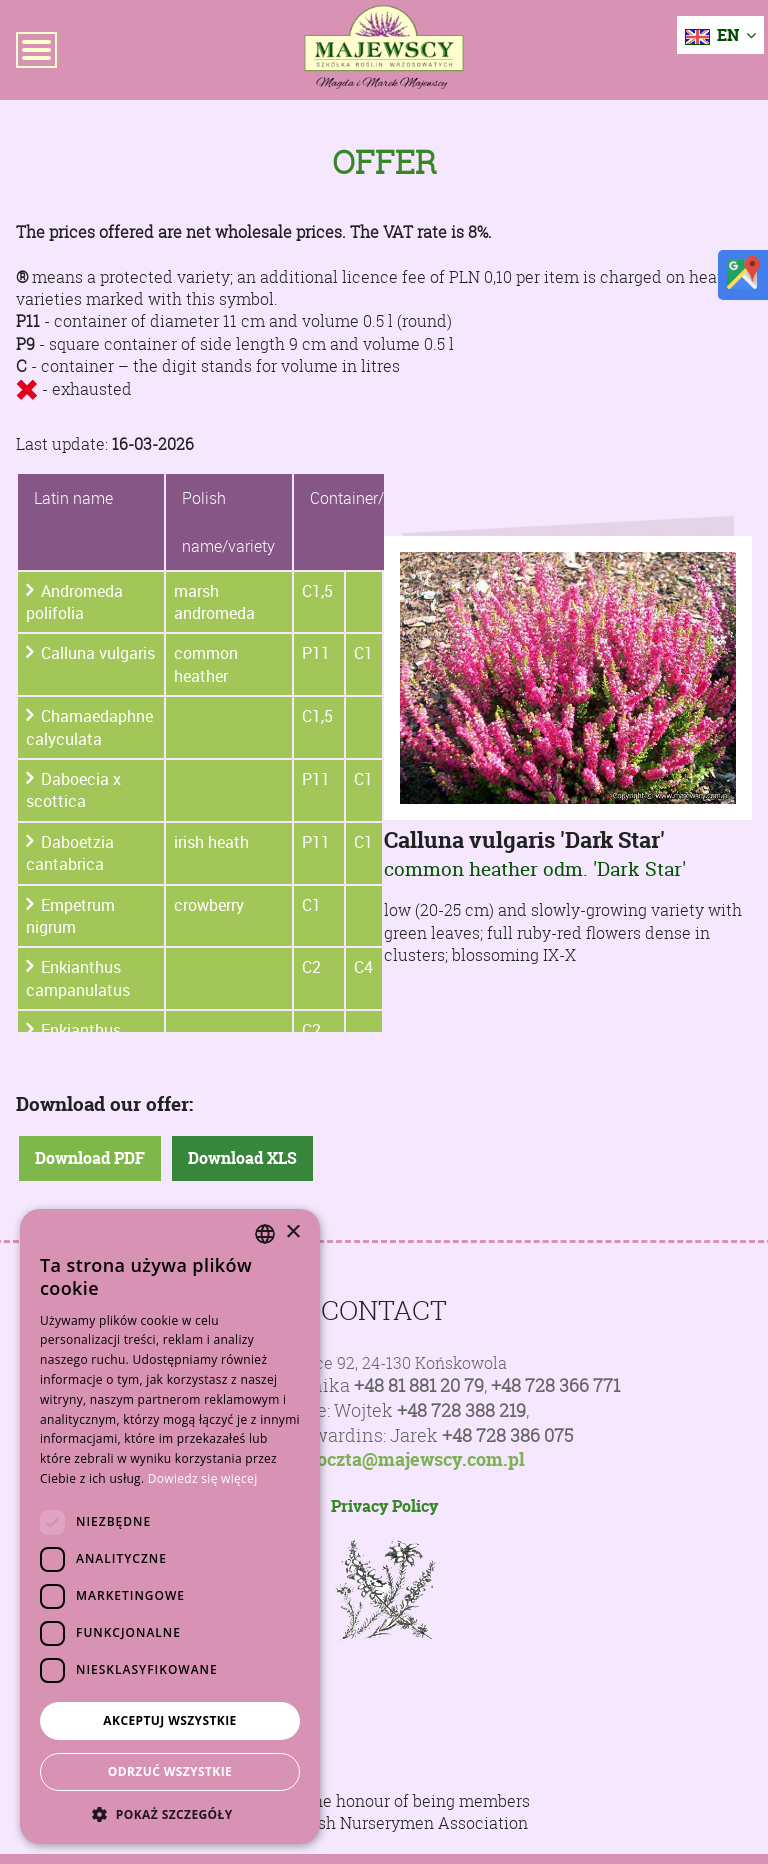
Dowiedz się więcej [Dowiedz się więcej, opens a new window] (203, 1478)
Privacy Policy (384, 1506)
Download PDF (90, 1158)
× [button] (292, 1232)
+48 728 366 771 (555, 1385)
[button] (170, 1814)
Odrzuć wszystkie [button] (170, 1771)
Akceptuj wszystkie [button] (169, 1720)
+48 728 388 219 (461, 1410)
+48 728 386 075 (507, 1435)
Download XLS (242, 1158)
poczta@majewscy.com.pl (415, 1460)
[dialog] (170, 1526)
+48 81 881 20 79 (419, 1385)
